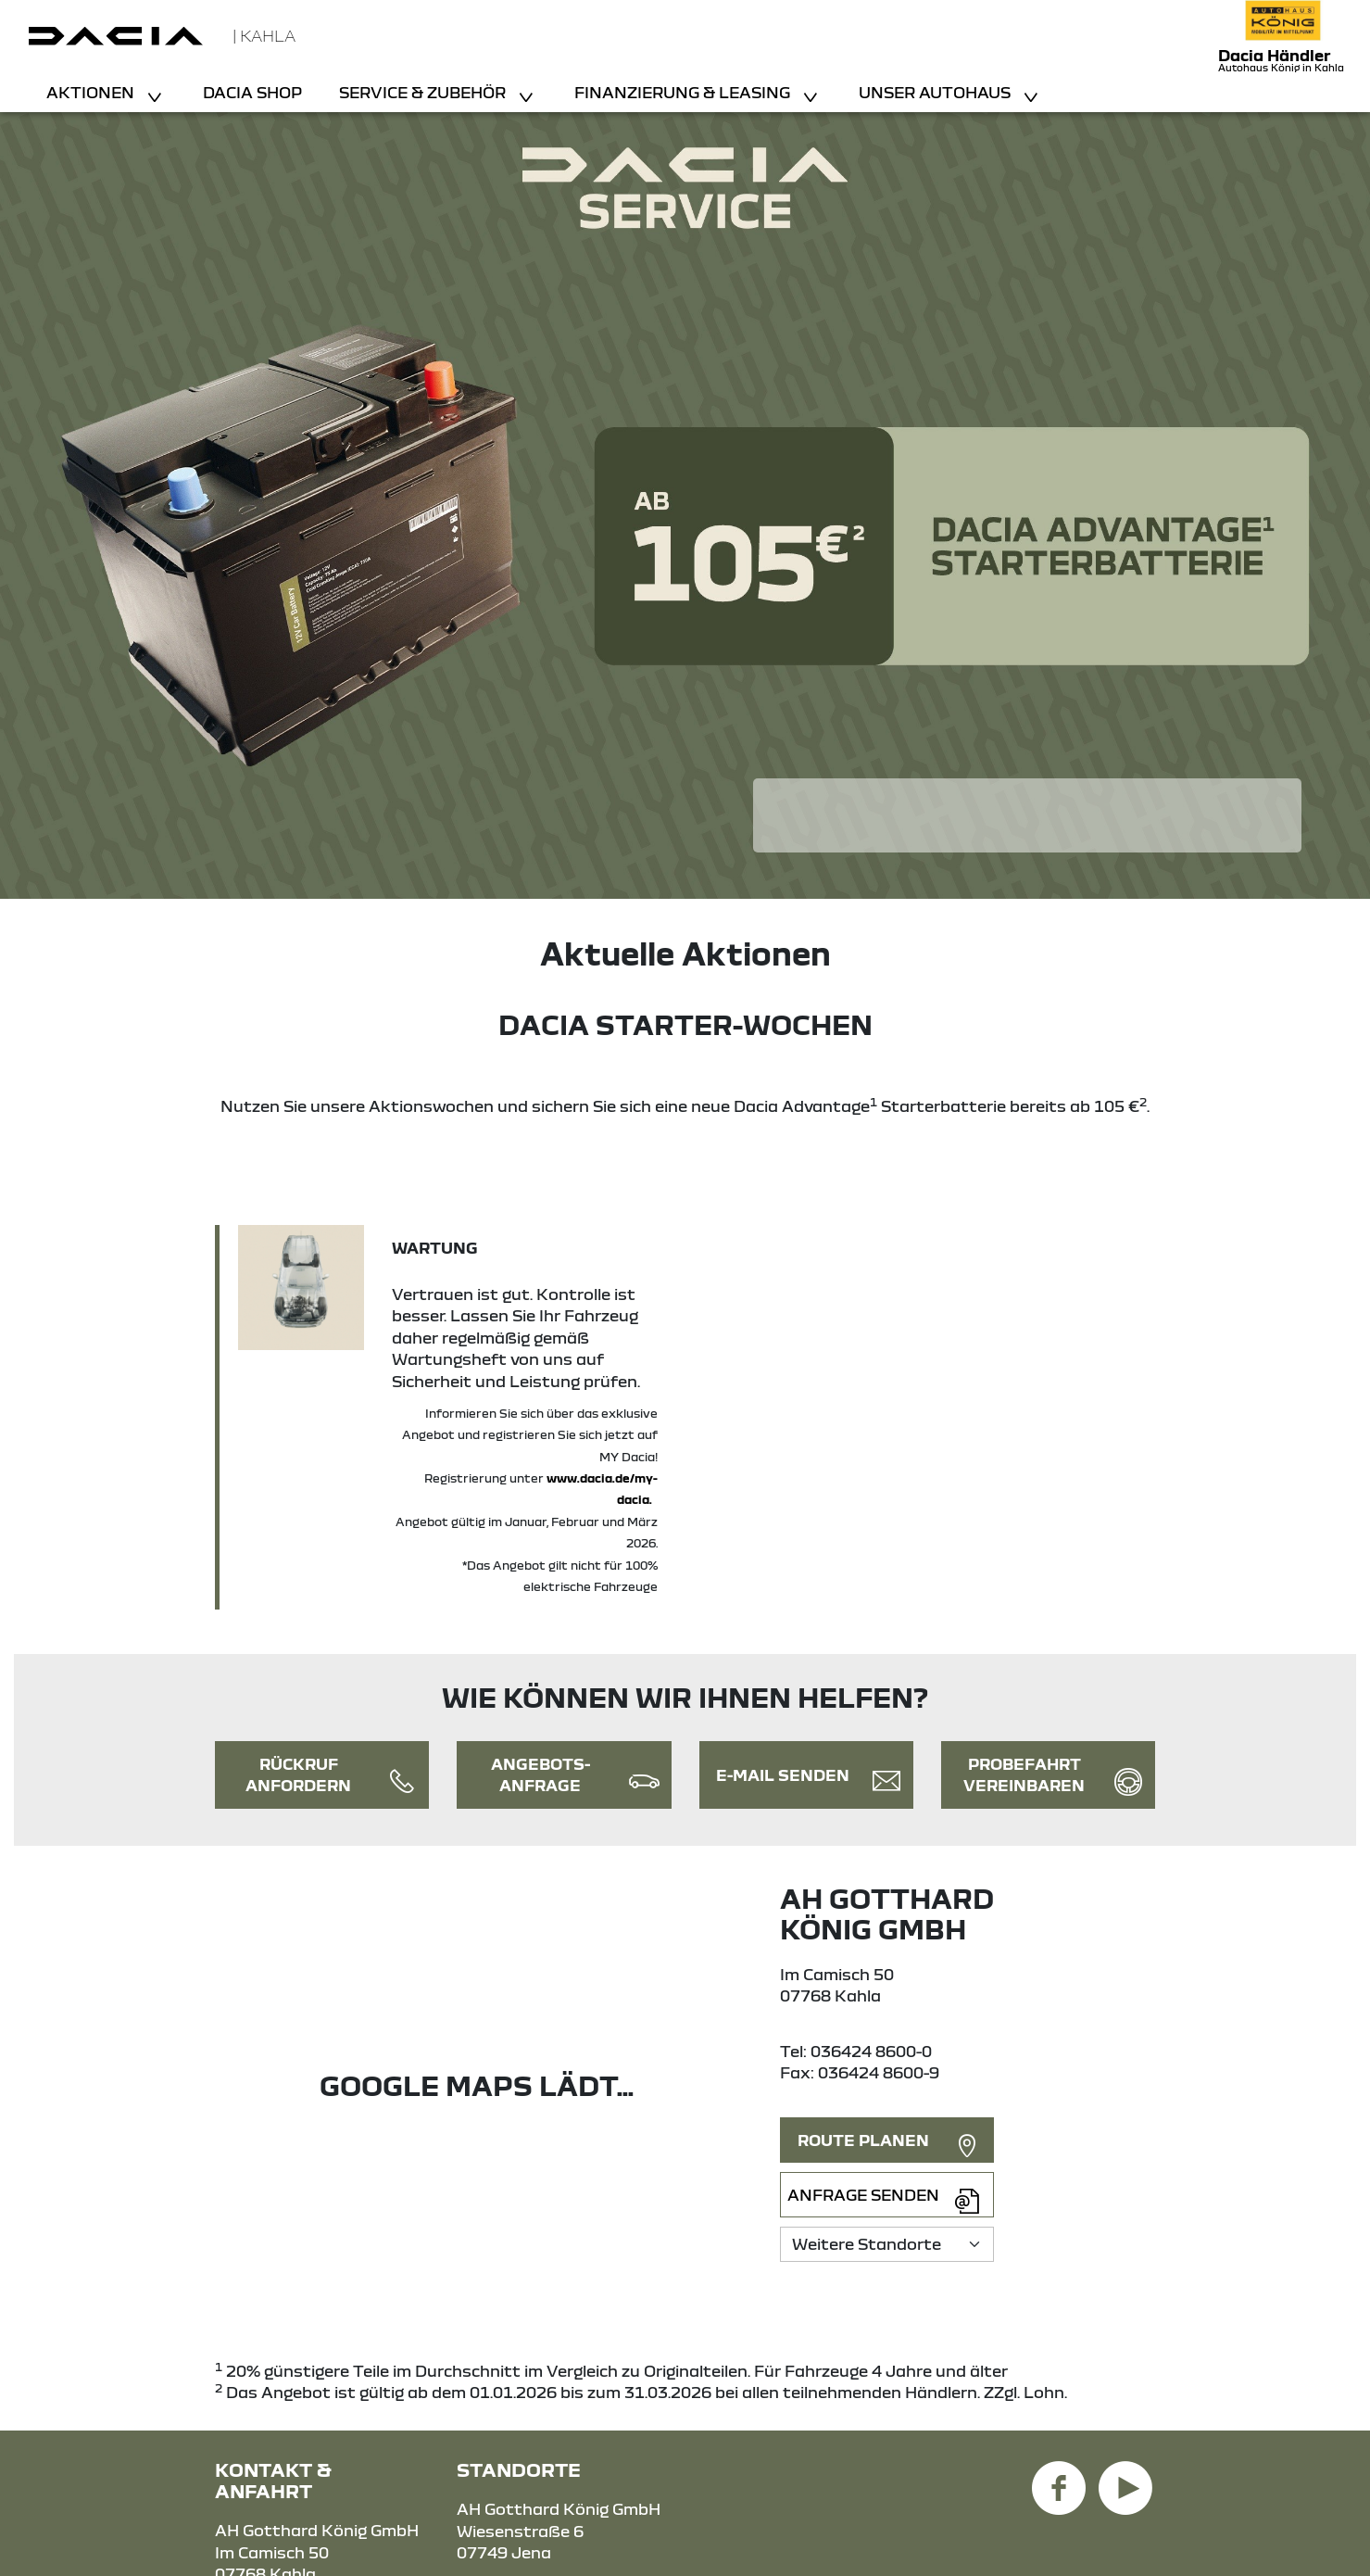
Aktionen (92, 92)
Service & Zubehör (424, 92)
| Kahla (264, 35)
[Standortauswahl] (887, 2244)
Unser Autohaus (936, 92)
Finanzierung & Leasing (684, 92)
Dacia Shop (252, 92)
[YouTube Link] (1125, 2477)
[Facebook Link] (1058, 2477)
